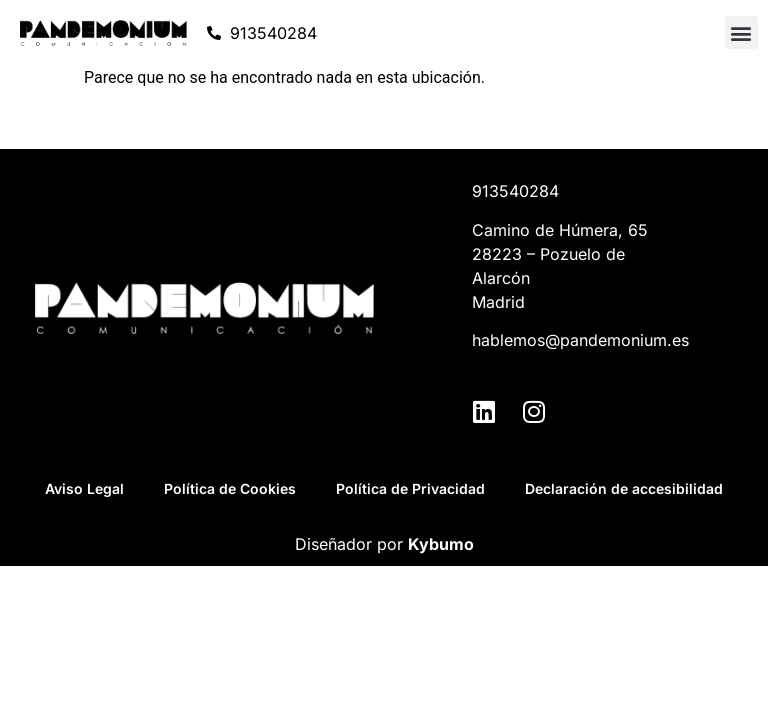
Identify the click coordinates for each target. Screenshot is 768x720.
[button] (741, 32)
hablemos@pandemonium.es (580, 340)
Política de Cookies (230, 488)
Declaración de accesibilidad (624, 488)
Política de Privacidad (410, 488)
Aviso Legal (84, 488)
